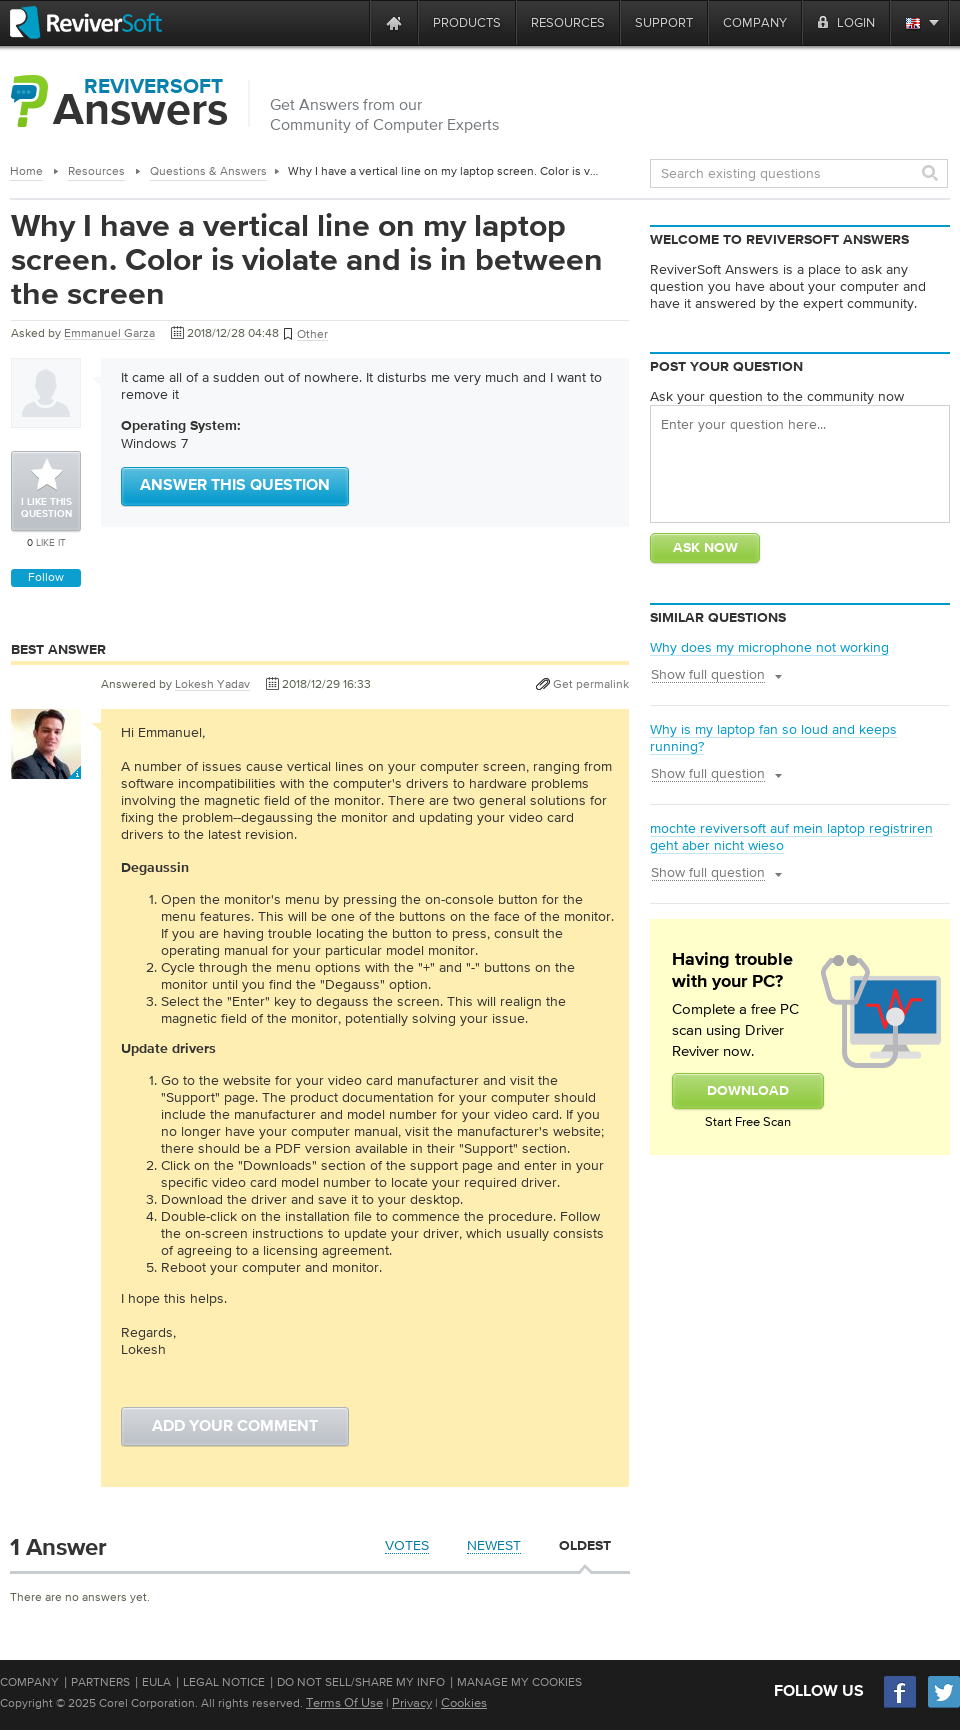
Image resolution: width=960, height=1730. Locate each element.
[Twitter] (944, 1705)
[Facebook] (901, 1705)
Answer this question (235, 486)
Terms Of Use (344, 1702)
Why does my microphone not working (769, 647)
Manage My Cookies (519, 1682)
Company (29, 1682)
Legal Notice (224, 1682)
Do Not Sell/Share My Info (361, 1682)
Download (748, 1091)
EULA (156, 1682)
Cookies (464, 1702)
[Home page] (394, 22)
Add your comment (235, 1427)
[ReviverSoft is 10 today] (350, 22)
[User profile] (46, 769)
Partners (100, 1682)
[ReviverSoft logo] (86, 22)
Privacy (412, 1702)
